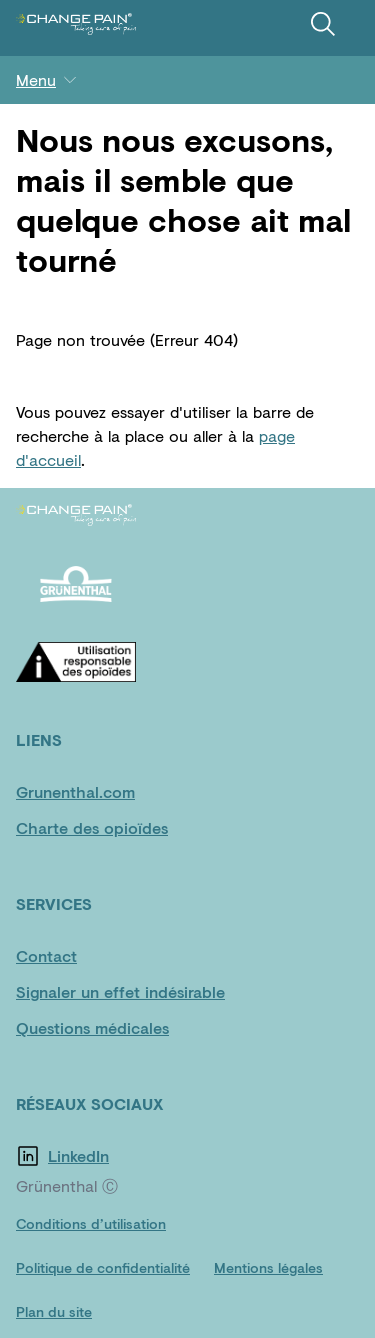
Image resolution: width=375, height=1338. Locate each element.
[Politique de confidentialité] (103, 1268)
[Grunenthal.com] (76, 792)
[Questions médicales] (92, 1028)
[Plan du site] (54, 1312)
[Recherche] (323, 24)
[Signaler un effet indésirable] (120, 992)
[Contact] (76, 956)
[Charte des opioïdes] (92, 828)
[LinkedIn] (108, 1156)
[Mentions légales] (268, 1268)
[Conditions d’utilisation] (91, 1224)
